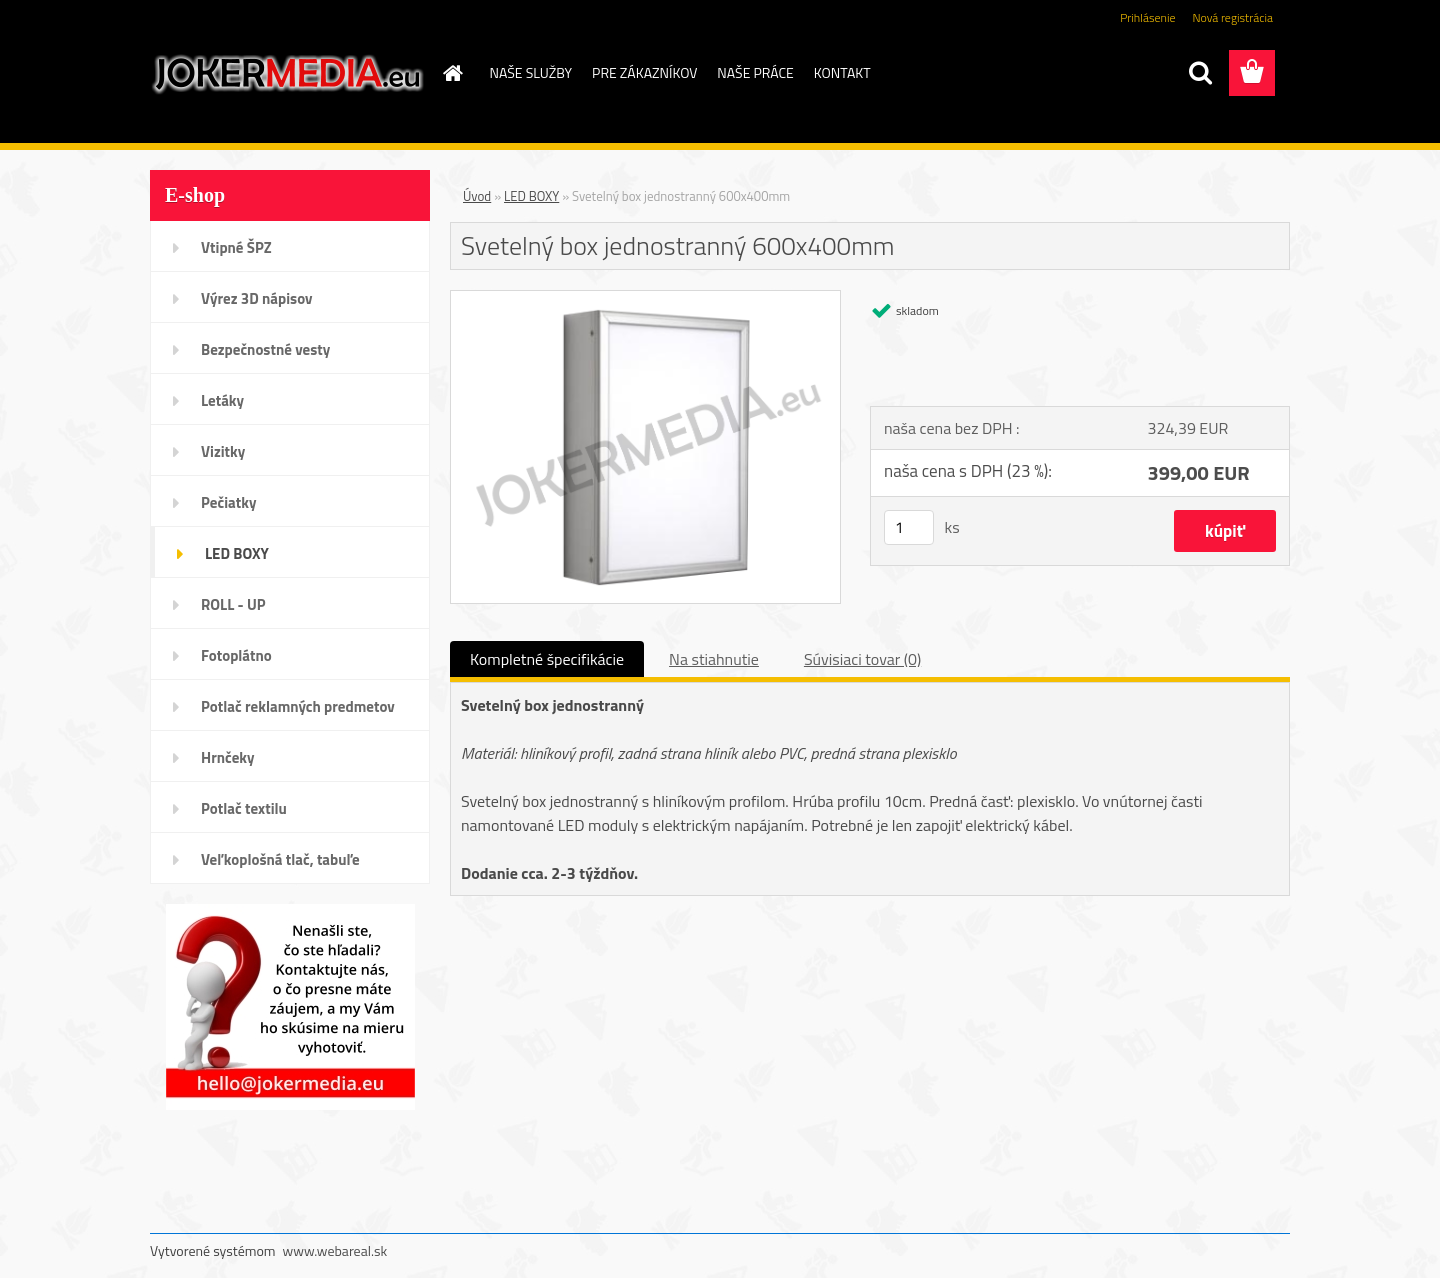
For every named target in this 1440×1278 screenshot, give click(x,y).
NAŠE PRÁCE (755, 72)
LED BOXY (237, 553)
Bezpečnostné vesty (265, 349)
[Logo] (287, 74)
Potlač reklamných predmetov (298, 706)
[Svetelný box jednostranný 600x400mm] (645, 299)
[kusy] (909, 527)
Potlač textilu (244, 808)
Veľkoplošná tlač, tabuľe (280, 859)
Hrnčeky (228, 757)
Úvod (477, 196)
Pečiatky (228, 502)
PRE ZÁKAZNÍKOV (644, 72)
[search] (1200, 73)
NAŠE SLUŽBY (531, 72)
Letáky (222, 400)
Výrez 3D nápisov (256, 298)
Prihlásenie (1147, 17)
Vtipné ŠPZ (236, 247)
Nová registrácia (1232, 17)
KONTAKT (842, 72)
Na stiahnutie (714, 659)
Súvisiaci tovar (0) (862, 659)
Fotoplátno (236, 655)
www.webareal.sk (335, 1250)
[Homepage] (452, 73)
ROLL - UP (233, 604)
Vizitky (223, 451)
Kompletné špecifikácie (547, 659)
